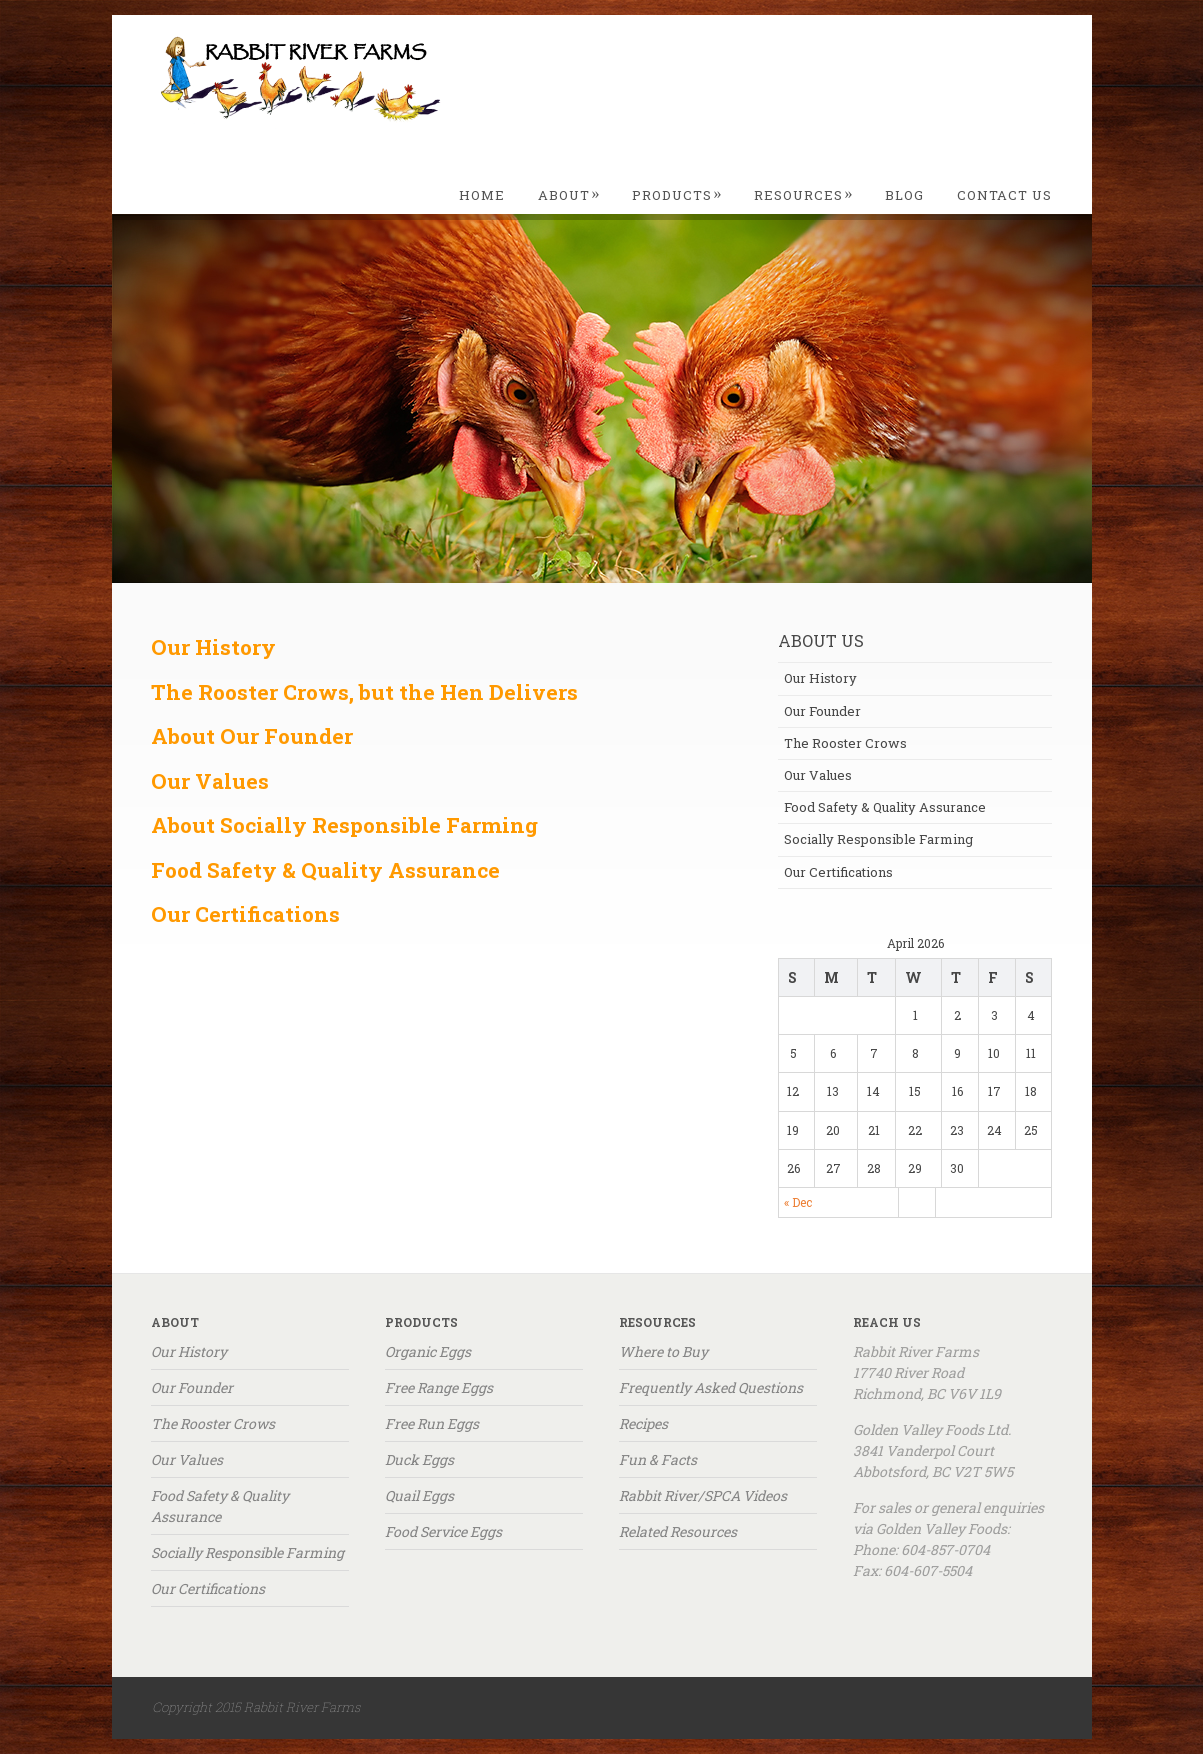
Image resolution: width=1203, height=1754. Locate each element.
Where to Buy (663, 1351)
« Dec (798, 1202)
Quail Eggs (419, 1495)
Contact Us (1004, 195)
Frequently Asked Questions (711, 1387)
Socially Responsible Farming (878, 839)
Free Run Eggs (432, 1423)
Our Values (210, 781)
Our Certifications (838, 872)
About (569, 195)
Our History (820, 678)
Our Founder (822, 711)
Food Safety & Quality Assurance (885, 807)
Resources (804, 195)
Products (677, 195)
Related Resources (678, 1531)
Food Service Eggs (443, 1531)
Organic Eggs (428, 1351)
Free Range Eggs (439, 1387)
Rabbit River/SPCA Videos (703, 1495)
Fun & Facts (658, 1459)
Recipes (643, 1423)
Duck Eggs (419, 1459)
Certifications (267, 914)
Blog (904, 195)
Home (482, 195)
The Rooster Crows (845, 743)
